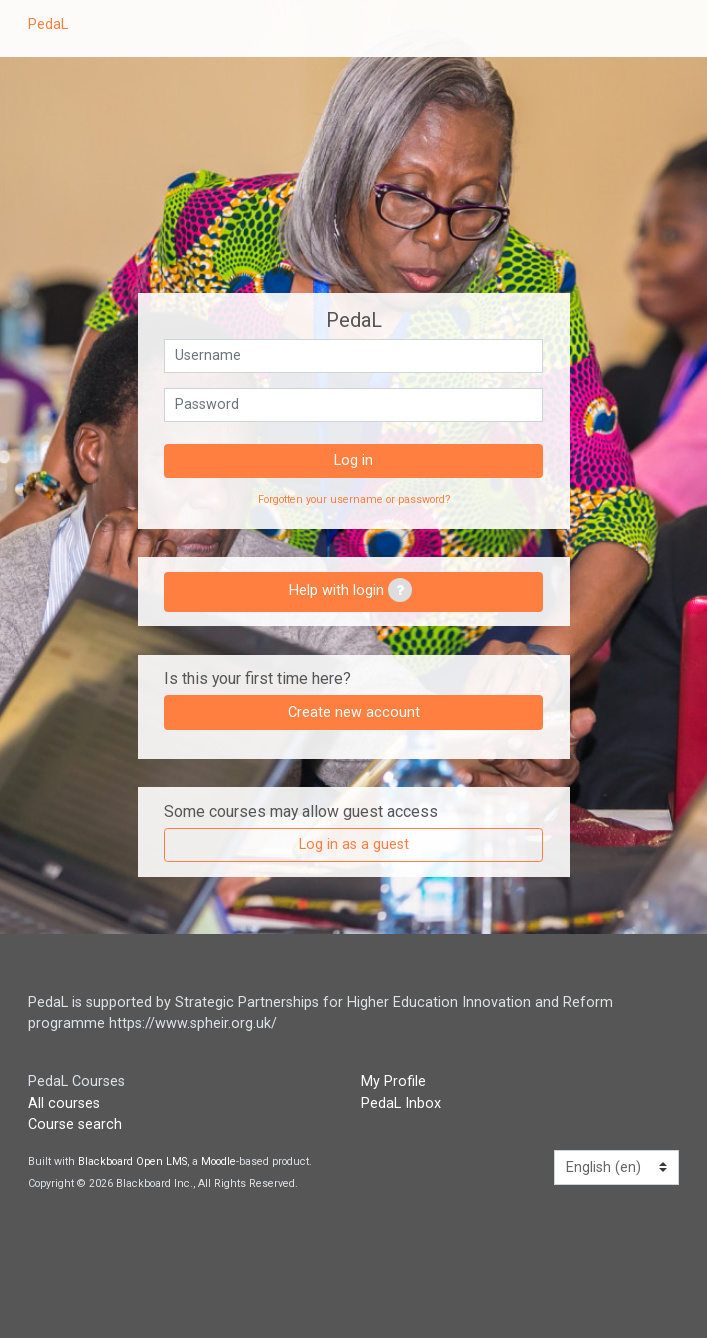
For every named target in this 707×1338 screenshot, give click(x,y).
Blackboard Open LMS (132, 1161)
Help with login (350, 590)
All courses (64, 1103)
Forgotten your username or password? (354, 499)
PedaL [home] (48, 24)
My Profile (393, 1081)
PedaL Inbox (401, 1103)
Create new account (354, 712)
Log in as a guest (354, 844)
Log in (353, 460)
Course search (75, 1124)
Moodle (218, 1161)
